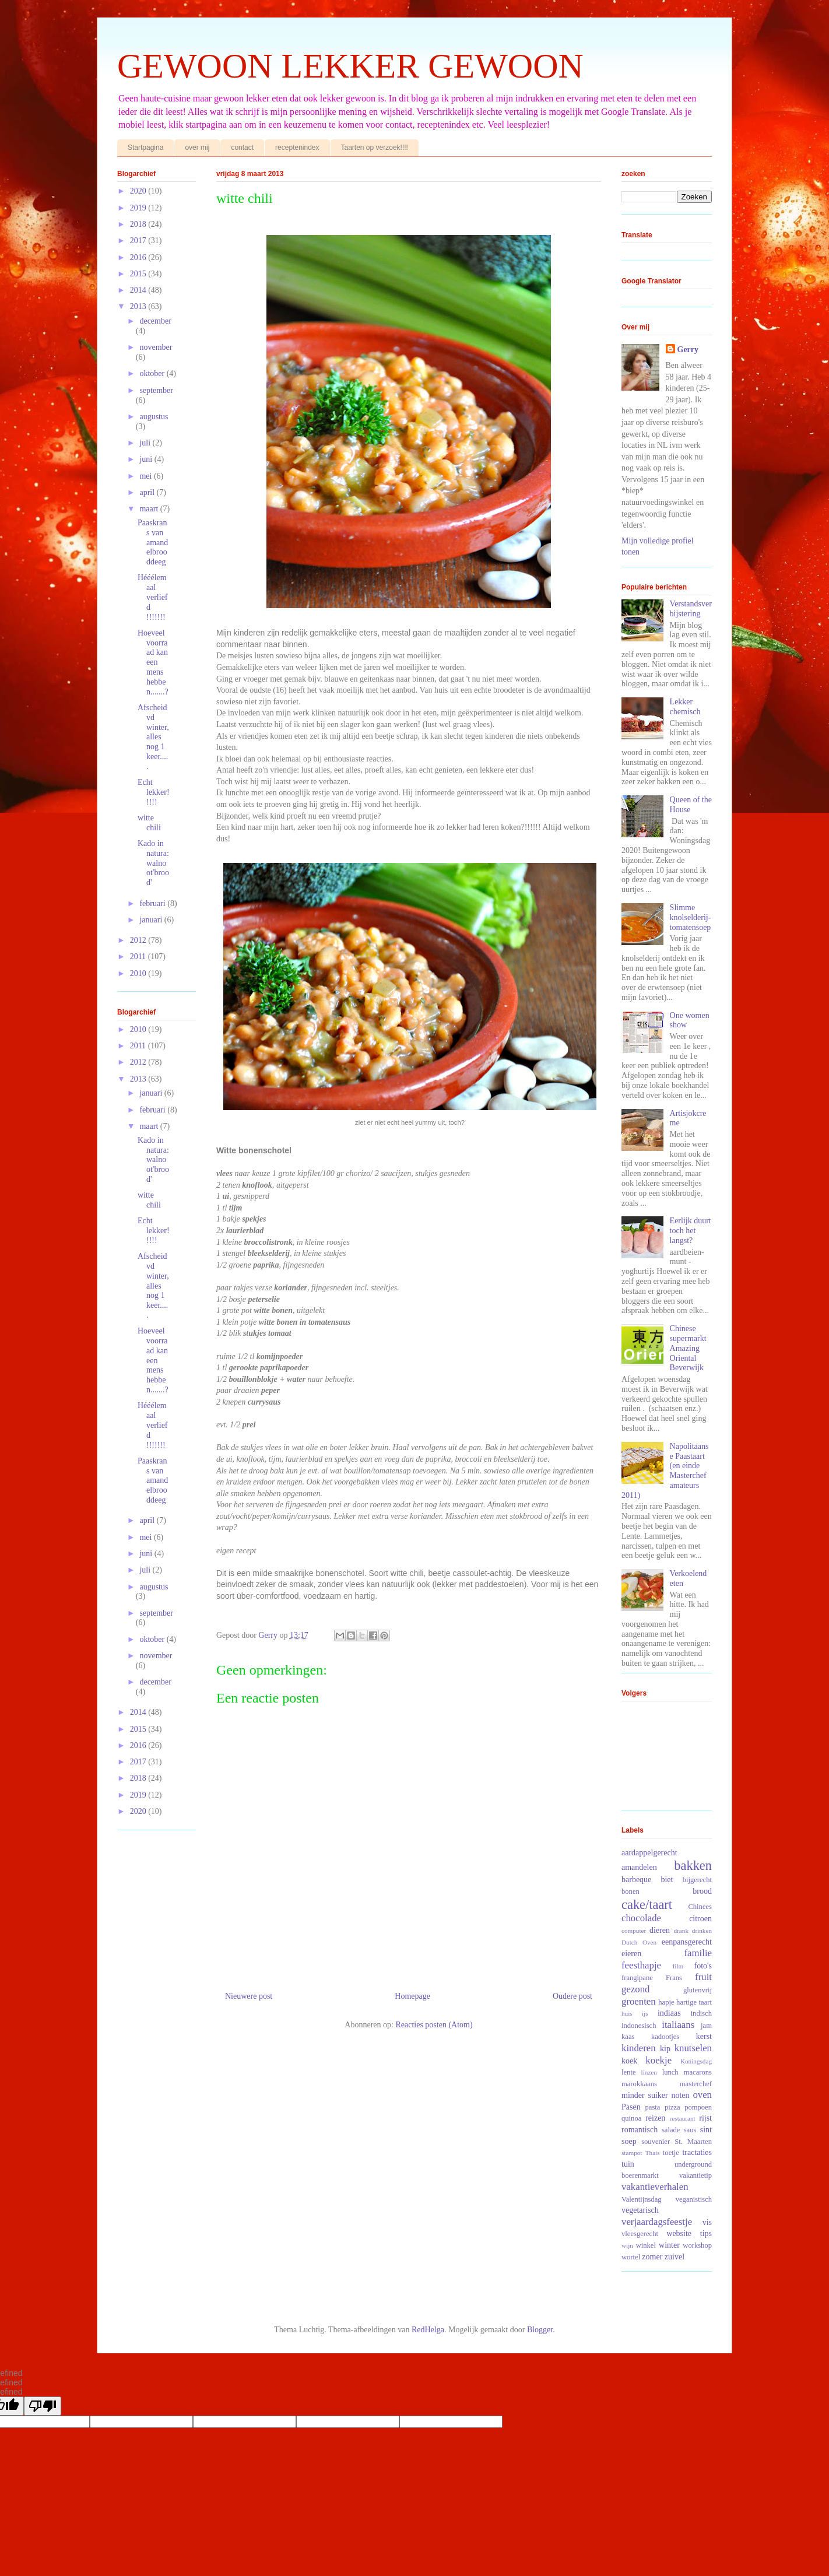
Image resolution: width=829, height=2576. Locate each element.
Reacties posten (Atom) (433, 2024)
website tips (689, 2233)
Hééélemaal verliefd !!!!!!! (153, 597)
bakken (693, 1865)
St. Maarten (693, 2142)
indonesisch (638, 2026)
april (147, 492)
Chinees (700, 1907)
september (156, 390)
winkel (646, 2245)
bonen (630, 1891)
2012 (139, 940)
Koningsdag (696, 2061)
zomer (652, 2256)
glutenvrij (697, 1990)
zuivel (674, 2256)
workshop (697, 2245)
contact (242, 147)
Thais (652, 2152)
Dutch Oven (638, 1942)
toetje (671, 2153)
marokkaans (639, 2084)
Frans (674, 1978)
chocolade (641, 1918)
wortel (630, 2257)
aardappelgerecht (649, 1852)
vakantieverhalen (655, 2186)
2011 (139, 956)
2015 (139, 273)
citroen (700, 1918)
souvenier (655, 2142)
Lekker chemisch (685, 706)
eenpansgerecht (687, 1942)
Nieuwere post (248, 1996)
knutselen (693, 2048)
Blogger (540, 2329)
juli (145, 442)
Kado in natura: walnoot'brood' (153, 863)
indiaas (669, 2013)
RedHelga (428, 2329)
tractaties (697, 2152)
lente (628, 2072)
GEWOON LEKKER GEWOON (350, 66)
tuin (627, 2164)
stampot (631, 2152)
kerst (704, 2036)
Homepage (412, 1996)
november (155, 347)
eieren (631, 1953)
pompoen (698, 2107)
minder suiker (644, 2095)
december (155, 321)
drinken (702, 1930)
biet (667, 1879)
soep (629, 2141)
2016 (139, 257)
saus (690, 2130)
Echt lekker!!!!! (154, 792)
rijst (705, 2118)
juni (146, 459)
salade (671, 2130)
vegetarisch (640, 2210)
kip (665, 2048)
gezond (635, 1989)
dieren (659, 1930)
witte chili (149, 822)
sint (706, 2129)
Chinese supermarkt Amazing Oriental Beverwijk (688, 1348)
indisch (701, 2013)
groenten (638, 2001)
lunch (670, 2072)
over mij (197, 147)
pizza (672, 2107)
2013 (139, 306)
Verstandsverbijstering (691, 608)
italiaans (678, 2024)
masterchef (696, 2084)
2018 (139, 224)
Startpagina (145, 147)
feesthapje (641, 1965)
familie (698, 1953)
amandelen (639, 1867)
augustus (153, 416)
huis (627, 2013)
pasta (653, 2107)
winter (669, 2245)
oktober (152, 373)
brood (702, 1891)
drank (681, 1930)
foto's (703, 1965)
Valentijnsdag (641, 2199)
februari (153, 903)
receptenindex (297, 147)
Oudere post (572, 1996)
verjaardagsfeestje (656, 2221)
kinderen (638, 2048)
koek (629, 2060)
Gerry (688, 349)
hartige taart (694, 2002)
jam (706, 2026)
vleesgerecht (639, 2234)
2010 (139, 973)
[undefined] (42, 2406)
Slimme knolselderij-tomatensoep (690, 917)
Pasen (631, 2107)
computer (633, 1930)
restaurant (682, 2118)
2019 (139, 207)
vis (707, 2222)
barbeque (636, 1879)
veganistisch (694, 2199)
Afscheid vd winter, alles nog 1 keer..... (153, 737)
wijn (627, 2245)
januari (151, 919)
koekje (658, 2060)
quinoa (631, 2118)
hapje (666, 2002)
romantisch (639, 2129)
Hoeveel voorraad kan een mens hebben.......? (153, 662)
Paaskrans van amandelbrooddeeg (153, 542)
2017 (139, 240)
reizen (655, 2118)
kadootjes (665, 2037)
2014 (139, 290)
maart (149, 508)
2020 (139, 191)
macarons (698, 2072)
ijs (645, 2013)
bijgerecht (697, 1880)
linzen (649, 2072)
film (678, 1966)
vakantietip (695, 2175)
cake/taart (646, 1904)
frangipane (637, 1978)
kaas (627, 2037)
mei (146, 476)
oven (702, 2094)
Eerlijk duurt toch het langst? (690, 1230)
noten (680, 2095)
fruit (703, 1976)
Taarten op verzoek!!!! (374, 147)
